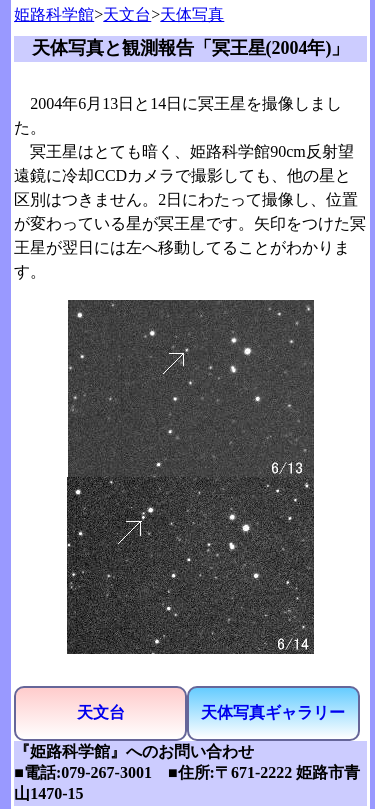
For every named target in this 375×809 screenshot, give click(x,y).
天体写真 (192, 14)
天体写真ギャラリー (273, 712)
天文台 (127, 14)
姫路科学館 (54, 14)
